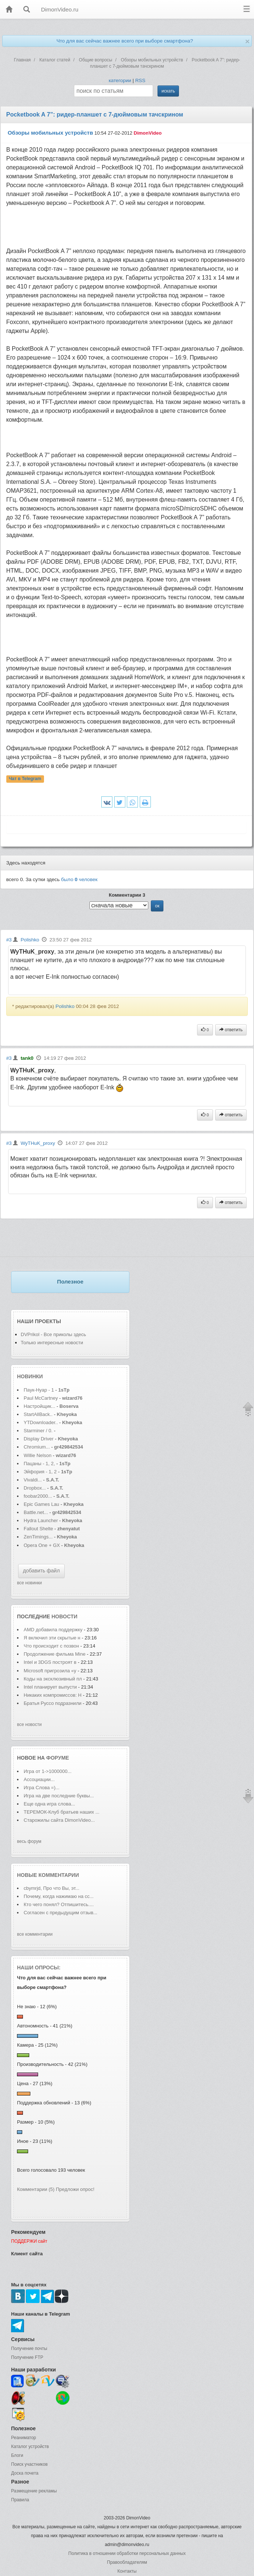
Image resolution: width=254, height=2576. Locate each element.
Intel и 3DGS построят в (50, 1662)
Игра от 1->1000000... (47, 1771)
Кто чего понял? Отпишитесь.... (59, 1904)
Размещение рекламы (34, 2491)
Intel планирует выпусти (50, 1687)
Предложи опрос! (75, 2189)
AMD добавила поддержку (54, 1629)
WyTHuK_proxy (38, 1143)
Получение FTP (27, 2357)
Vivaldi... (33, 1480)
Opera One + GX (42, 1545)
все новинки (29, 1582)
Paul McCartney (41, 1398)
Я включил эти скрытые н (52, 1638)
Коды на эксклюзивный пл (53, 1679)
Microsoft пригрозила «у (50, 1670)
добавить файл (41, 1571)
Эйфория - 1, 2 (40, 1471)
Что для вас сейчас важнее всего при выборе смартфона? (125, 41)
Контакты (127, 2571)
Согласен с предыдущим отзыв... (60, 1912)
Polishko (30, 940)
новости (64, 1616)
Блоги (17, 2455)
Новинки (30, 1376)
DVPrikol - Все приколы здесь (53, 1334)
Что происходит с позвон (51, 1646)
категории (120, 80)
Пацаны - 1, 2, (39, 1463)
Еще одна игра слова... (49, 1804)
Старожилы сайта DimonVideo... (59, 1820)
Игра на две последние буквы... (59, 1795)
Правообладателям (127, 2562)
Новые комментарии (48, 1875)
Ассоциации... (39, 1779)
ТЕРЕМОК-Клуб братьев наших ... (61, 1812)
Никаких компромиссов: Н (53, 1695)
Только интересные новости (52, 1342)
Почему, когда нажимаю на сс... (59, 1896)
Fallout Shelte (38, 1528)
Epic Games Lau (41, 1504)
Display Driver (39, 1439)
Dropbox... (35, 1488)
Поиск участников (29, 2464)
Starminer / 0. (38, 1430)
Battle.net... (36, 1512)
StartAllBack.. (38, 1414)
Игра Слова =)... (42, 1787)
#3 (9, 940)
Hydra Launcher (41, 1520)
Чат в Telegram (25, 779)
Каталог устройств (30, 2446)
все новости (29, 1724)
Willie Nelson (38, 1455)
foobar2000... (38, 1496)
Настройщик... (39, 1406)
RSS (140, 80)
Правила (20, 2499)
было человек (79, 879)
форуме (57, 1758)
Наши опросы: (39, 1967)
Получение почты (29, 2348)
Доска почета (24, 2473)
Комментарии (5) (35, 2189)
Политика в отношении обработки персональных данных (127, 2553)
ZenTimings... (38, 1537)
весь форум (29, 1841)
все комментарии (35, 1934)
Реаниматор (23, 2437)
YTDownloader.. (41, 1422)
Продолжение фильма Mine (54, 1654)
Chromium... (37, 1447)
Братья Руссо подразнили (52, 1703)
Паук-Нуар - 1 (39, 1390)
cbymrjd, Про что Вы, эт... (51, 1888)
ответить (231, 1029)
